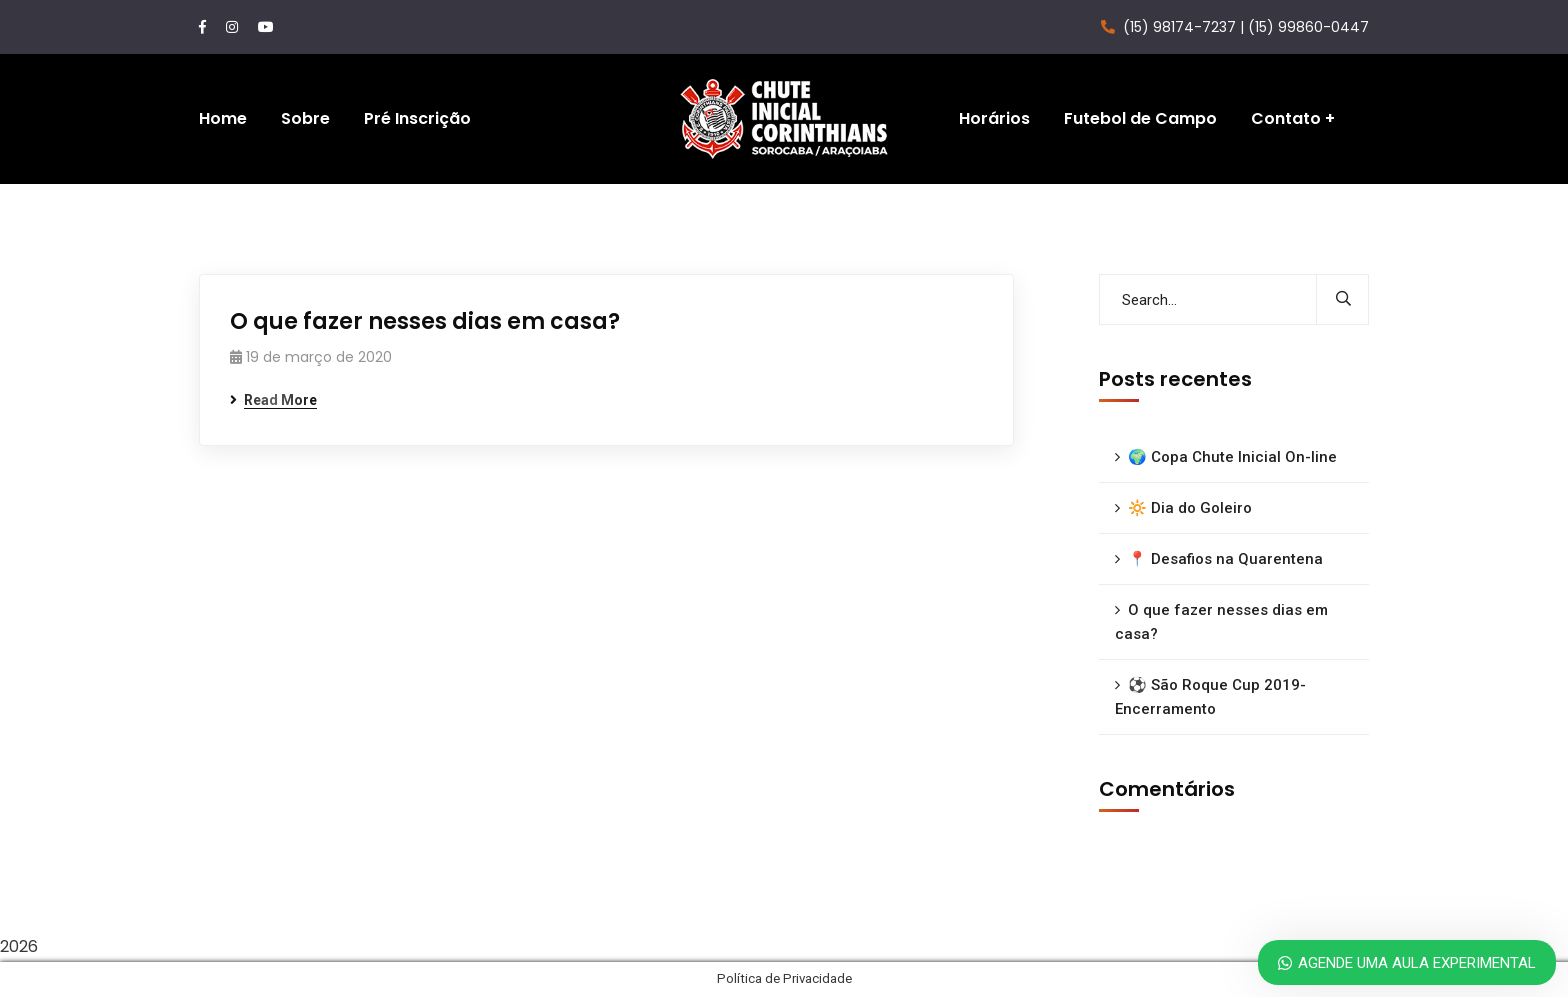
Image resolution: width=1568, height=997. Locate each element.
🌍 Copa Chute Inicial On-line (1232, 457)
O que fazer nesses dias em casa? (425, 321)
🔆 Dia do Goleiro (1190, 508)
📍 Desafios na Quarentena (1225, 559)
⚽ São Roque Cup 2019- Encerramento (1210, 697)
